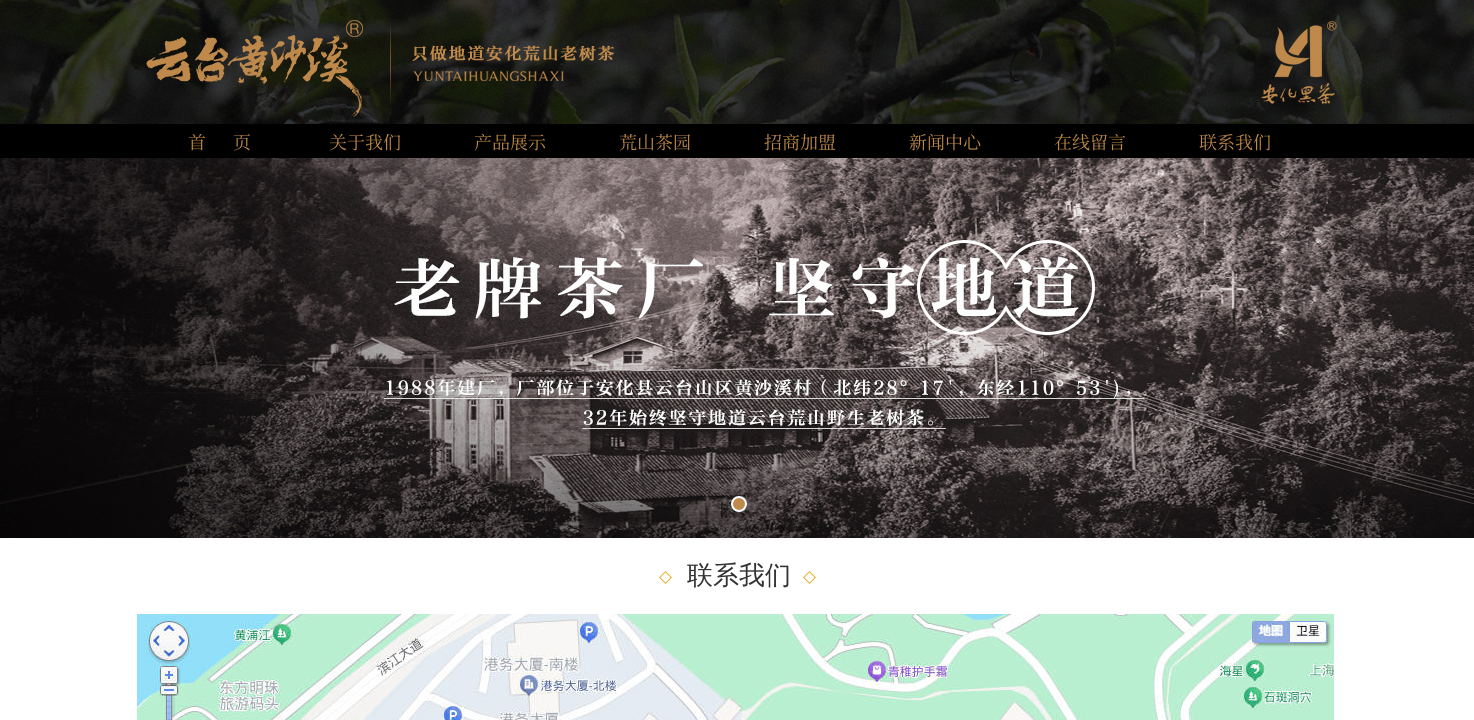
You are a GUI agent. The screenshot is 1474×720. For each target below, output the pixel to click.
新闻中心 (945, 141)
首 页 (219, 141)
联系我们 (1235, 141)
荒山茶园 (655, 141)
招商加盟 (800, 141)
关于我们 (365, 141)
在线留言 (1090, 141)
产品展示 (510, 141)
